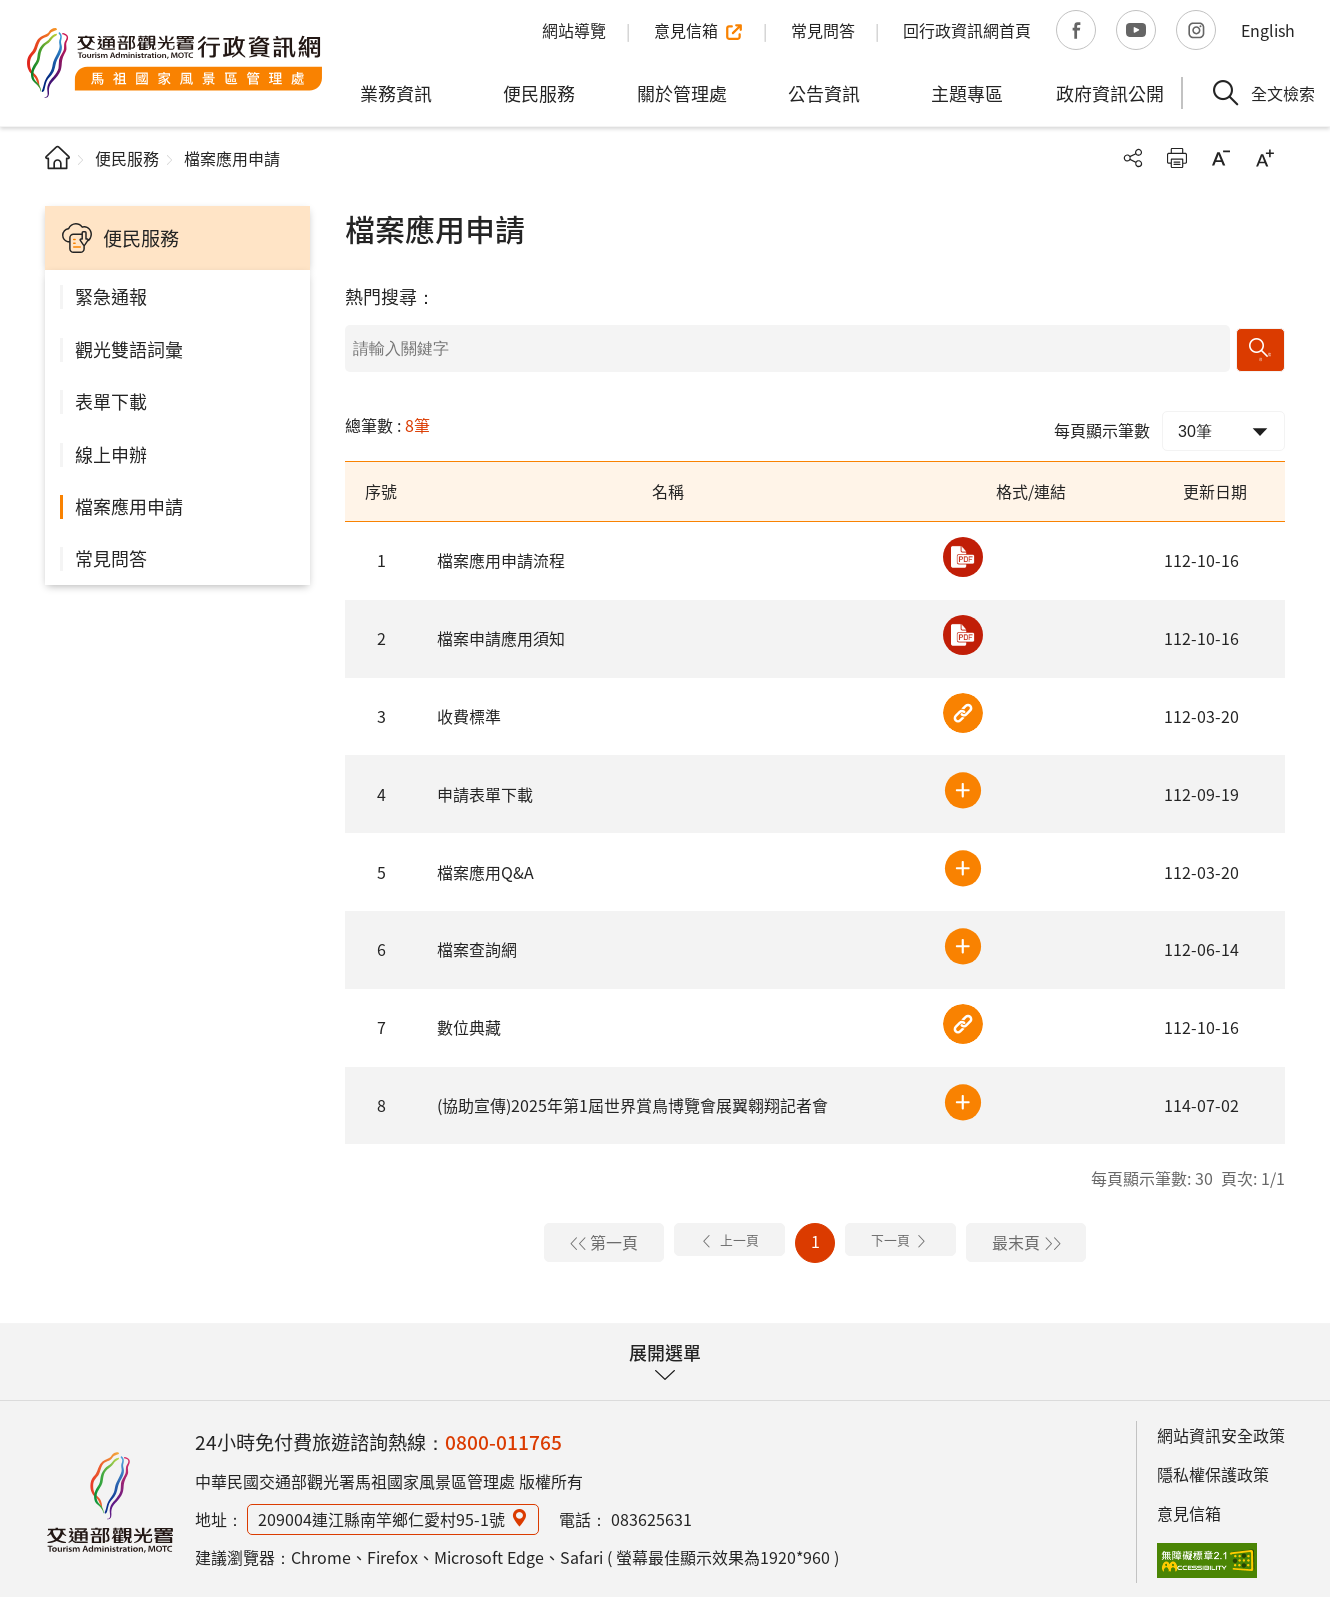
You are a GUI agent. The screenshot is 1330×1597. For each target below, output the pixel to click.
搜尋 (1263, 345)
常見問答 (111, 558)
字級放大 (1265, 158)
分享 (1133, 158)
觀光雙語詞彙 (129, 349)
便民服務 (539, 93)
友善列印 (1177, 158)
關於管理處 (682, 93)
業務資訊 (396, 93)
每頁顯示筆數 (1102, 423)
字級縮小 (1221, 158)
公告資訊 (824, 93)
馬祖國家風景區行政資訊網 (110, 1496)
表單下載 (111, 401)
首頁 (57, 157)
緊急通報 (111, 296)
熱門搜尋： (390, 296)
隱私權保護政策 (1213, 1468)
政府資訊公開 (1110, 93)
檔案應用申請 (129, 506)
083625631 (651, 1513)
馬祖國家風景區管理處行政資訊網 (175, 63)
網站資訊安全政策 (1221, 1429)
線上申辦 (111, 454)
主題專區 (967, 93)
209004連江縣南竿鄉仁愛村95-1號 (381, 1513)
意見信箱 (1189, 1506)
